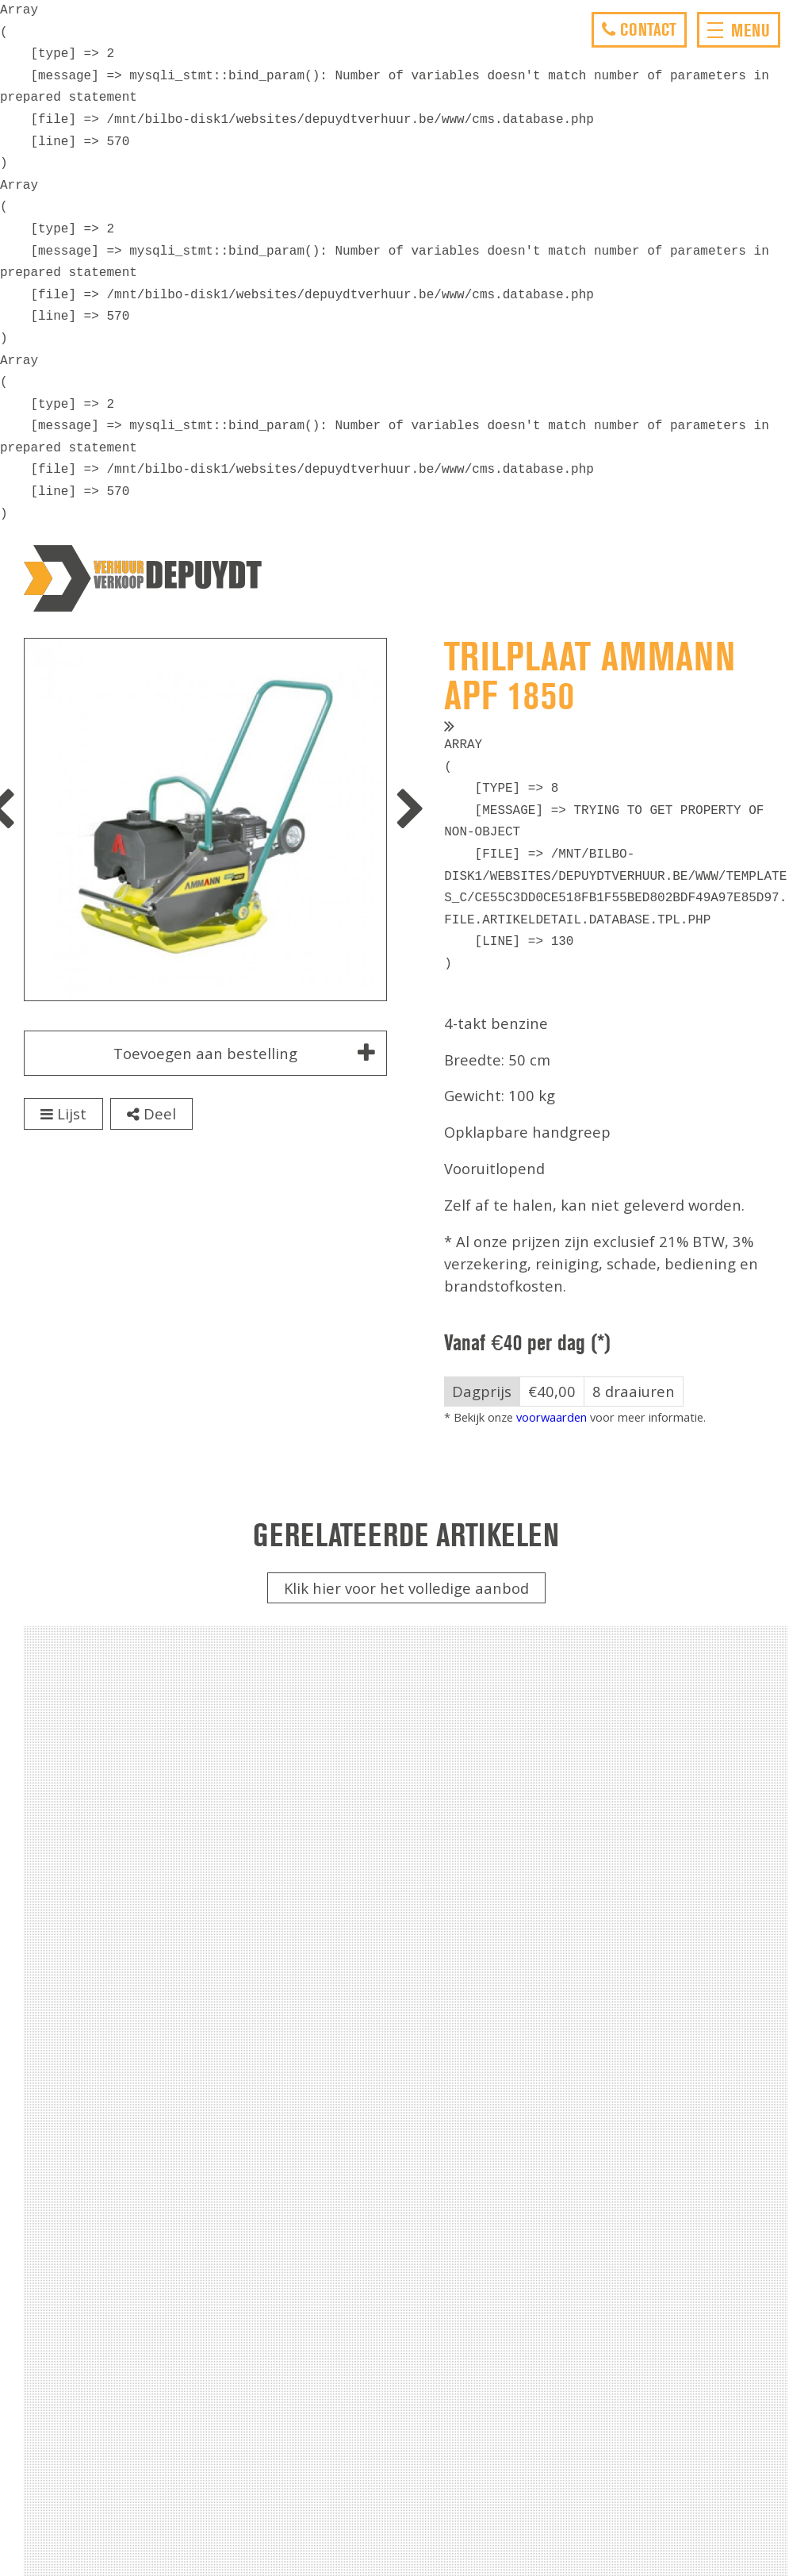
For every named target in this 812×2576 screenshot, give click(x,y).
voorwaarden (551, 1417)
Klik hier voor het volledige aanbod (406, 1588)
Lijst (63, 1113)
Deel (151, 1113)
